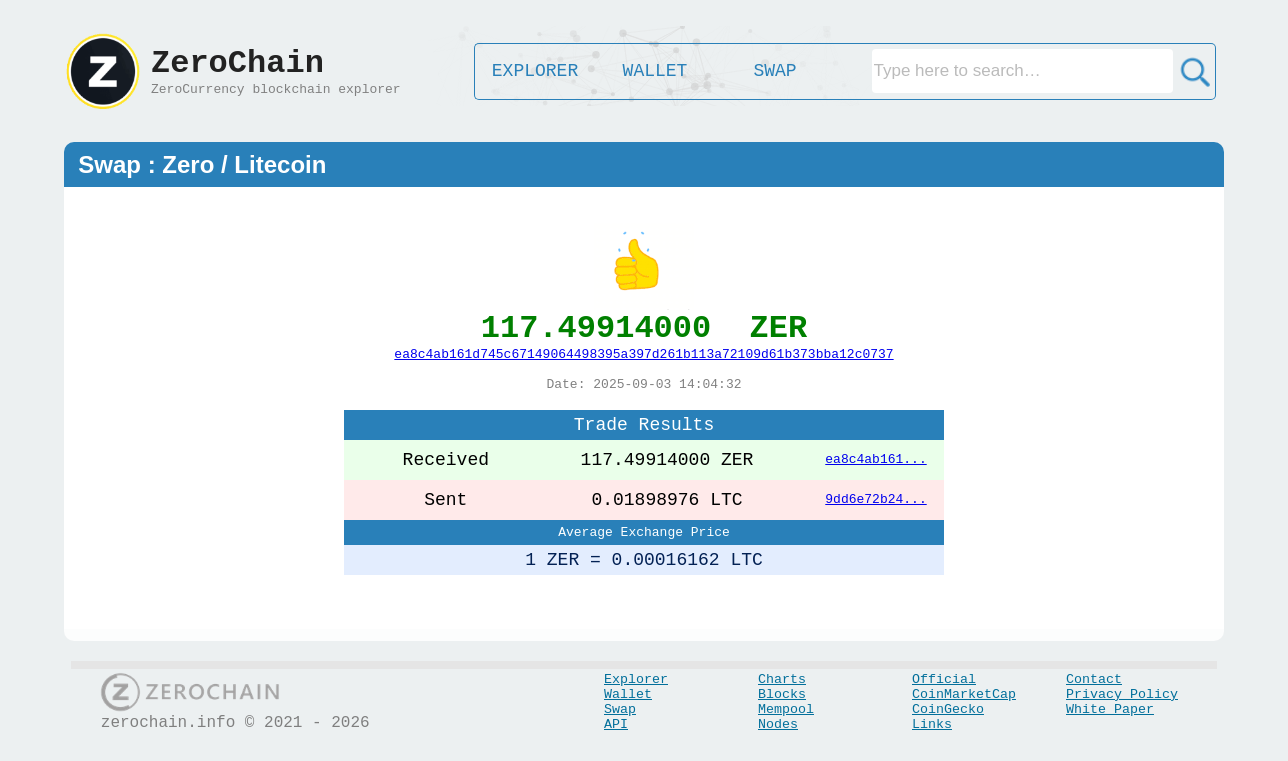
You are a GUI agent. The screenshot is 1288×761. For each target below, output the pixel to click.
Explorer (636, 679)
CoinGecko (948, 709)
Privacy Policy (1122, 694)
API (616, 724)
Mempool (786, 709)
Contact (1094, 679)
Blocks (782, 694)
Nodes (778, 724)
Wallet (628, 694)
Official (944, 679)
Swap (620, 709)
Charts (782, 679)
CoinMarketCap (964, 694)
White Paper (1110, 709)
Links (932, 724)
